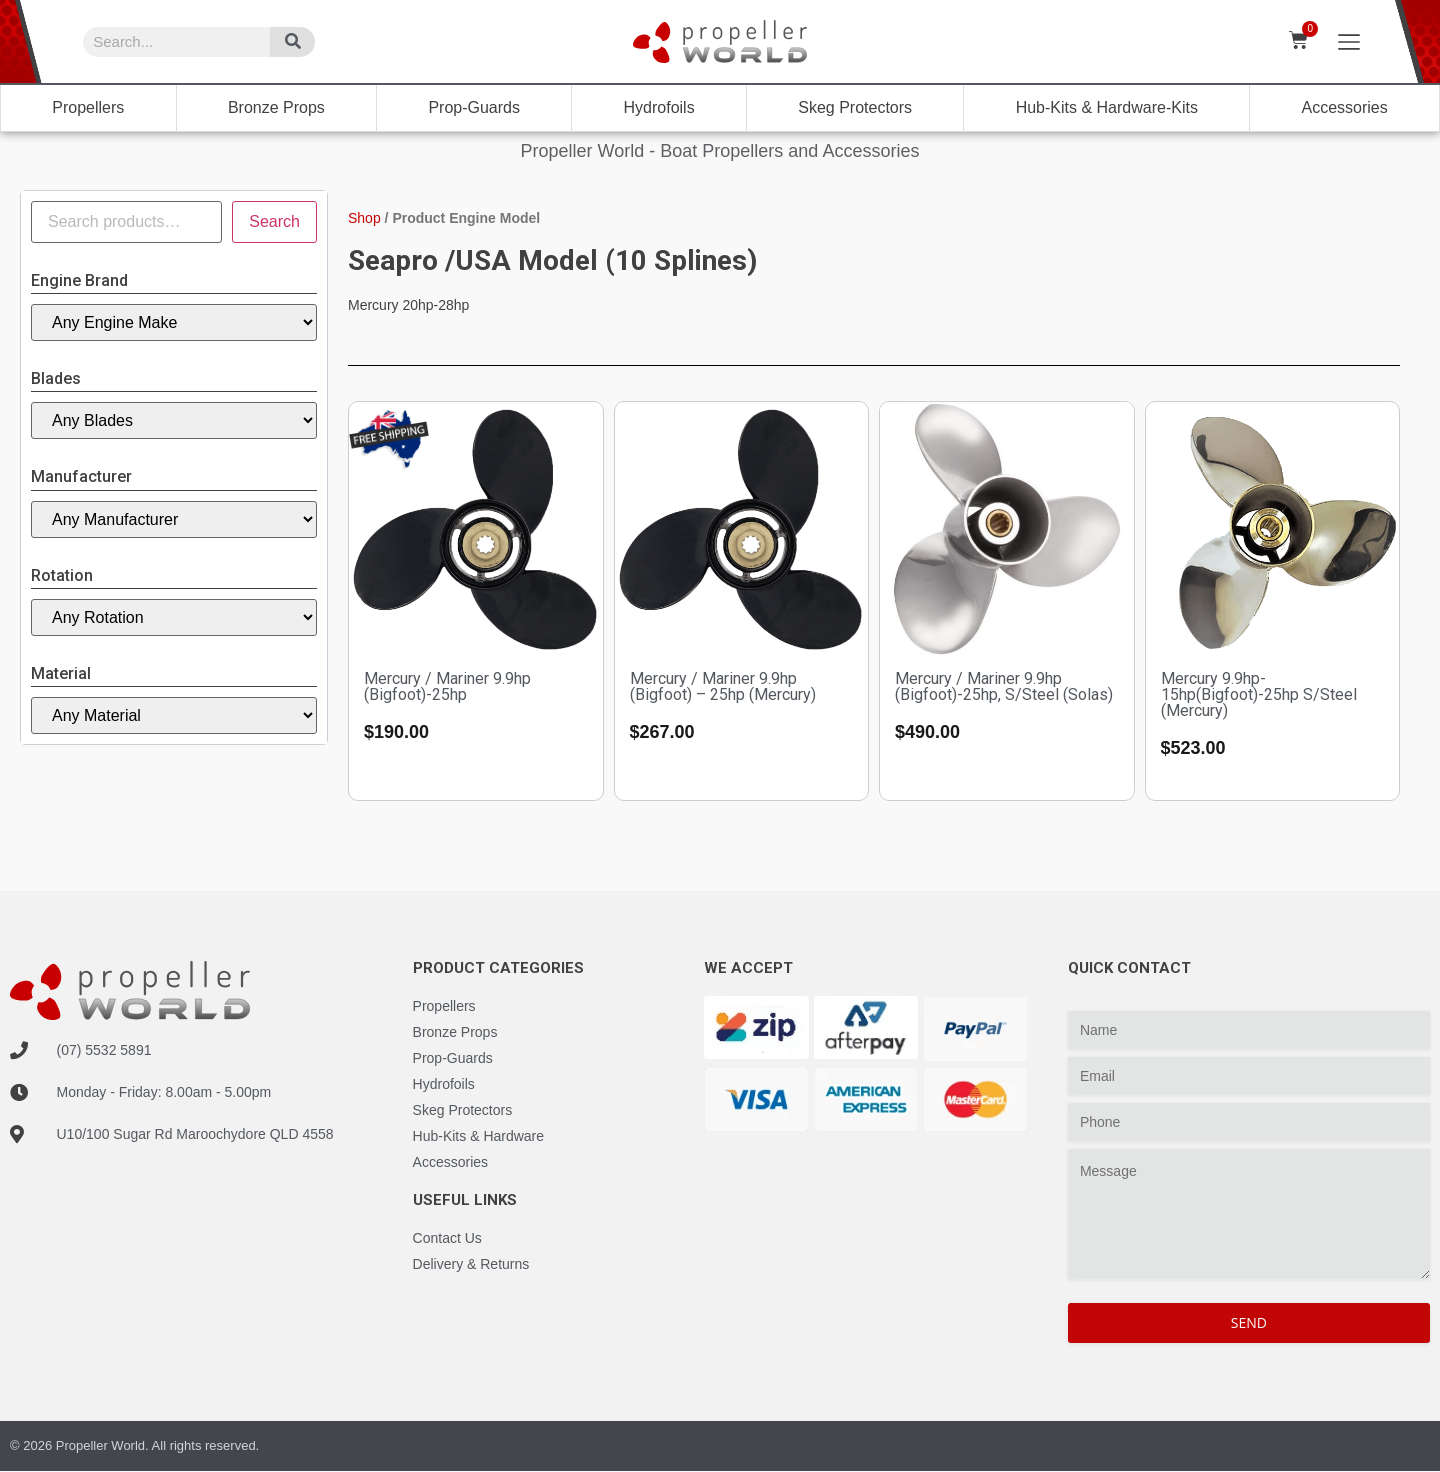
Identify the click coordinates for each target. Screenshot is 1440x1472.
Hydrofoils (659, 107)
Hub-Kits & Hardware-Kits (1107, 107)
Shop (364, 218)
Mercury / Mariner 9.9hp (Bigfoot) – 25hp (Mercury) (723, 686)
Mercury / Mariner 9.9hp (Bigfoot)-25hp (447, 686)
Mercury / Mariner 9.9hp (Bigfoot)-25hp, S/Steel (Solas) (1004, 686)
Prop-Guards (474, 107)
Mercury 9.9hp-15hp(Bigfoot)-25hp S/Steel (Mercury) (1259, 694)
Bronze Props (276, 107)
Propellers (88, 107)
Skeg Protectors (855, 107)
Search (274, 221)
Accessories (1344, 107)
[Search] (292, 42)
